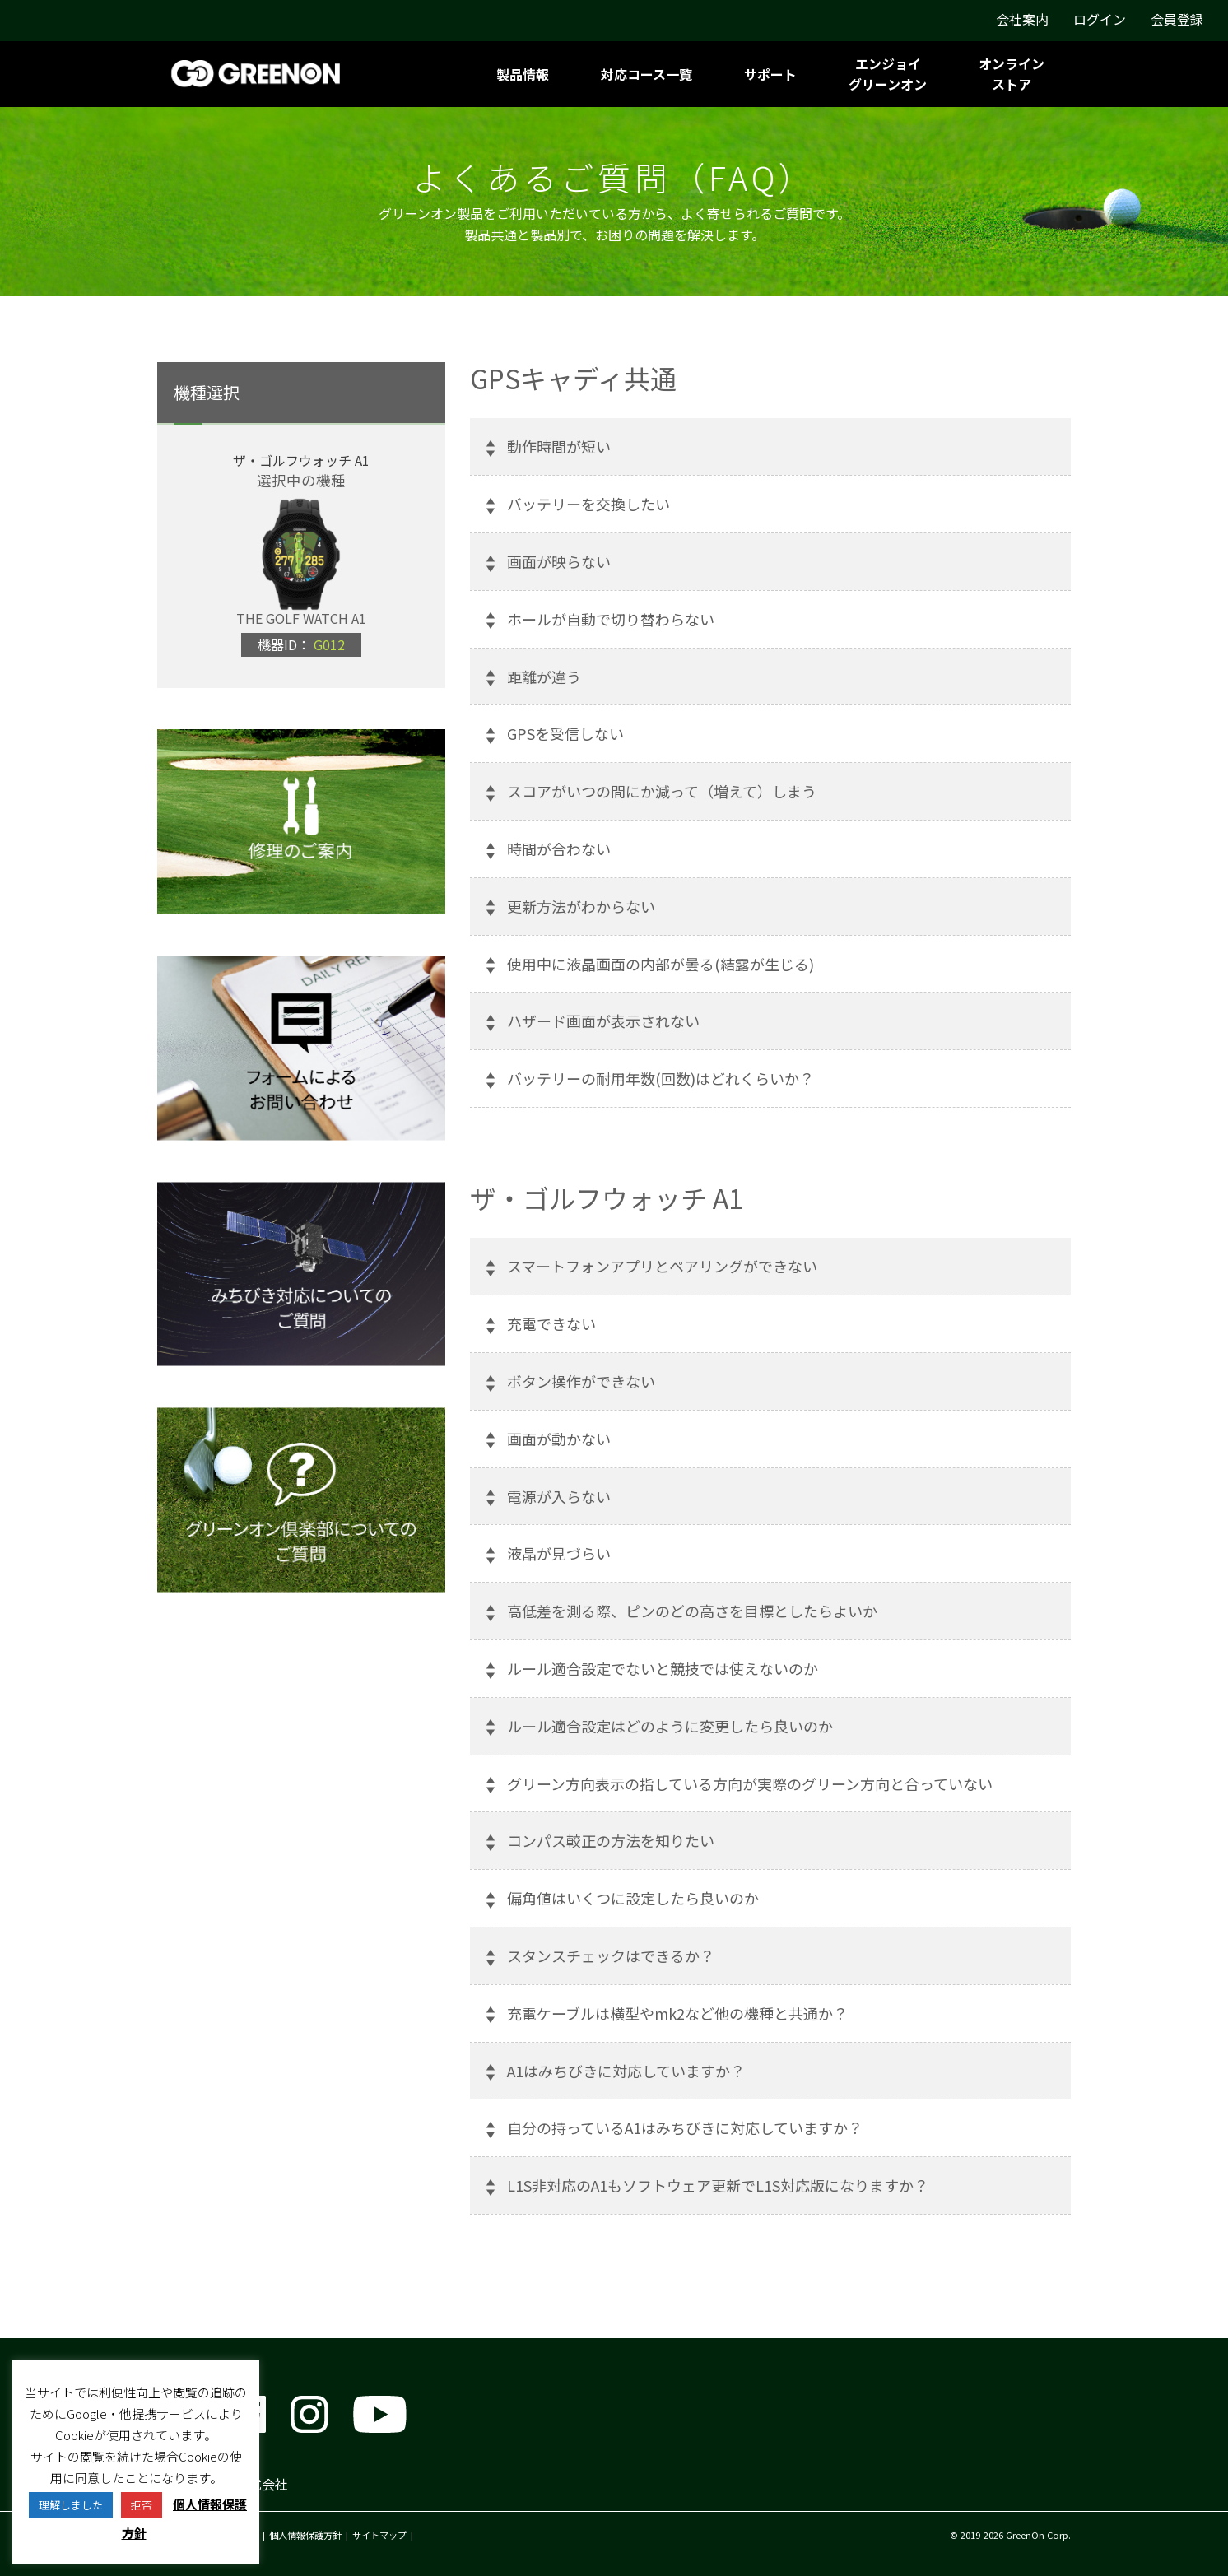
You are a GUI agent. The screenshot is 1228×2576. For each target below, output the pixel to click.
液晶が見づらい (559, 1553)
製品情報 (522, 74)
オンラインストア (1011, 73)
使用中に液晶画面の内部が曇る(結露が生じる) (660, 963)
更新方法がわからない (581, 906)
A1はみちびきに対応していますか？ (626, 2070)
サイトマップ (379, 2534)
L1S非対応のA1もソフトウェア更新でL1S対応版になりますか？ (717, 2185)
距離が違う (544, 676)
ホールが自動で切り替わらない (610, 619)
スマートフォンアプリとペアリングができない (662, 1265)
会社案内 (1022, 19)
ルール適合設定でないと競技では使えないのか (662, 1668)
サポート (770, 74)
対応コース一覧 (646, 74)
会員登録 (1177, 19)
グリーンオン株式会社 (222, 2484)
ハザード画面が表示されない (603, 1020)
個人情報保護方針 (305, 2534)
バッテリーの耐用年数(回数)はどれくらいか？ (660, 1078)
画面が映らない (559, 561)
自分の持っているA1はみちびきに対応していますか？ (685, 2127)
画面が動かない (559, 1438)
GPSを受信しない (565, 733)
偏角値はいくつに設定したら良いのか (633, 1898)
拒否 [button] (141, 2505)
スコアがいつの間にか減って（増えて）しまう (661, 791)
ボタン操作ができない (581, 1381)
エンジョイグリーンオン (888, 73)
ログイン (1099, 19)
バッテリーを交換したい (588, 503)
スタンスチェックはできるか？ (610, 1955)
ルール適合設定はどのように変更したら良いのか (670, 1726)
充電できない (551, 1323)
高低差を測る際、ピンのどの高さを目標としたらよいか (692, 1610)
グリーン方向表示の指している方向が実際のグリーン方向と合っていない (750, 1783)
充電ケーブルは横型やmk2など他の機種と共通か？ (677, 2013)
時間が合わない (559, 848)
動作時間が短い (559, 446)
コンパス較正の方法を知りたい (610, 1840)
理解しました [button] (71, 2505)
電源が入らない (559, 1496)
